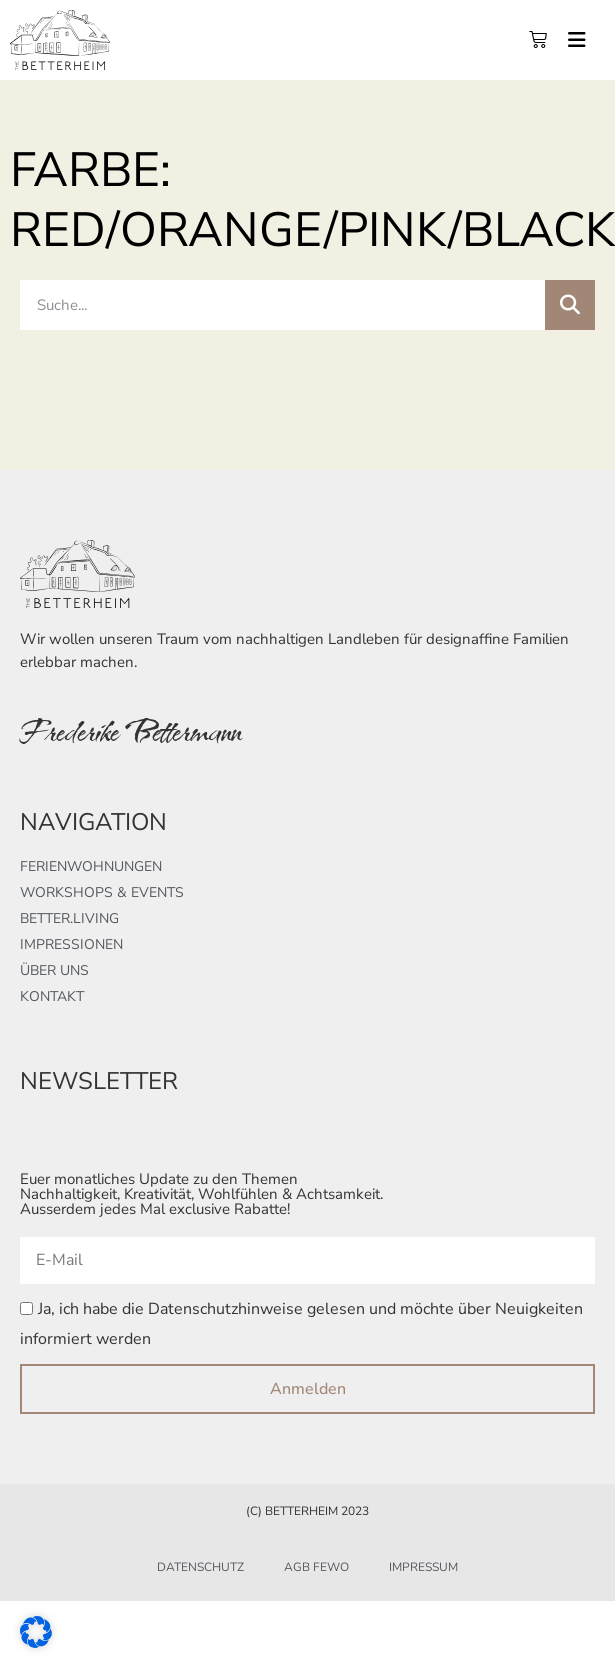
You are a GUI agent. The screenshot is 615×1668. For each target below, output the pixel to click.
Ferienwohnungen (91, 866)
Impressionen (71, 944)
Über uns (54, 970)
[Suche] (570, 305)
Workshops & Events (102, 892)
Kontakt (52, 996)
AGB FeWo (316, 1567)
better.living (69, 918)
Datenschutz (200, 1567)
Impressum (423, 1567)
